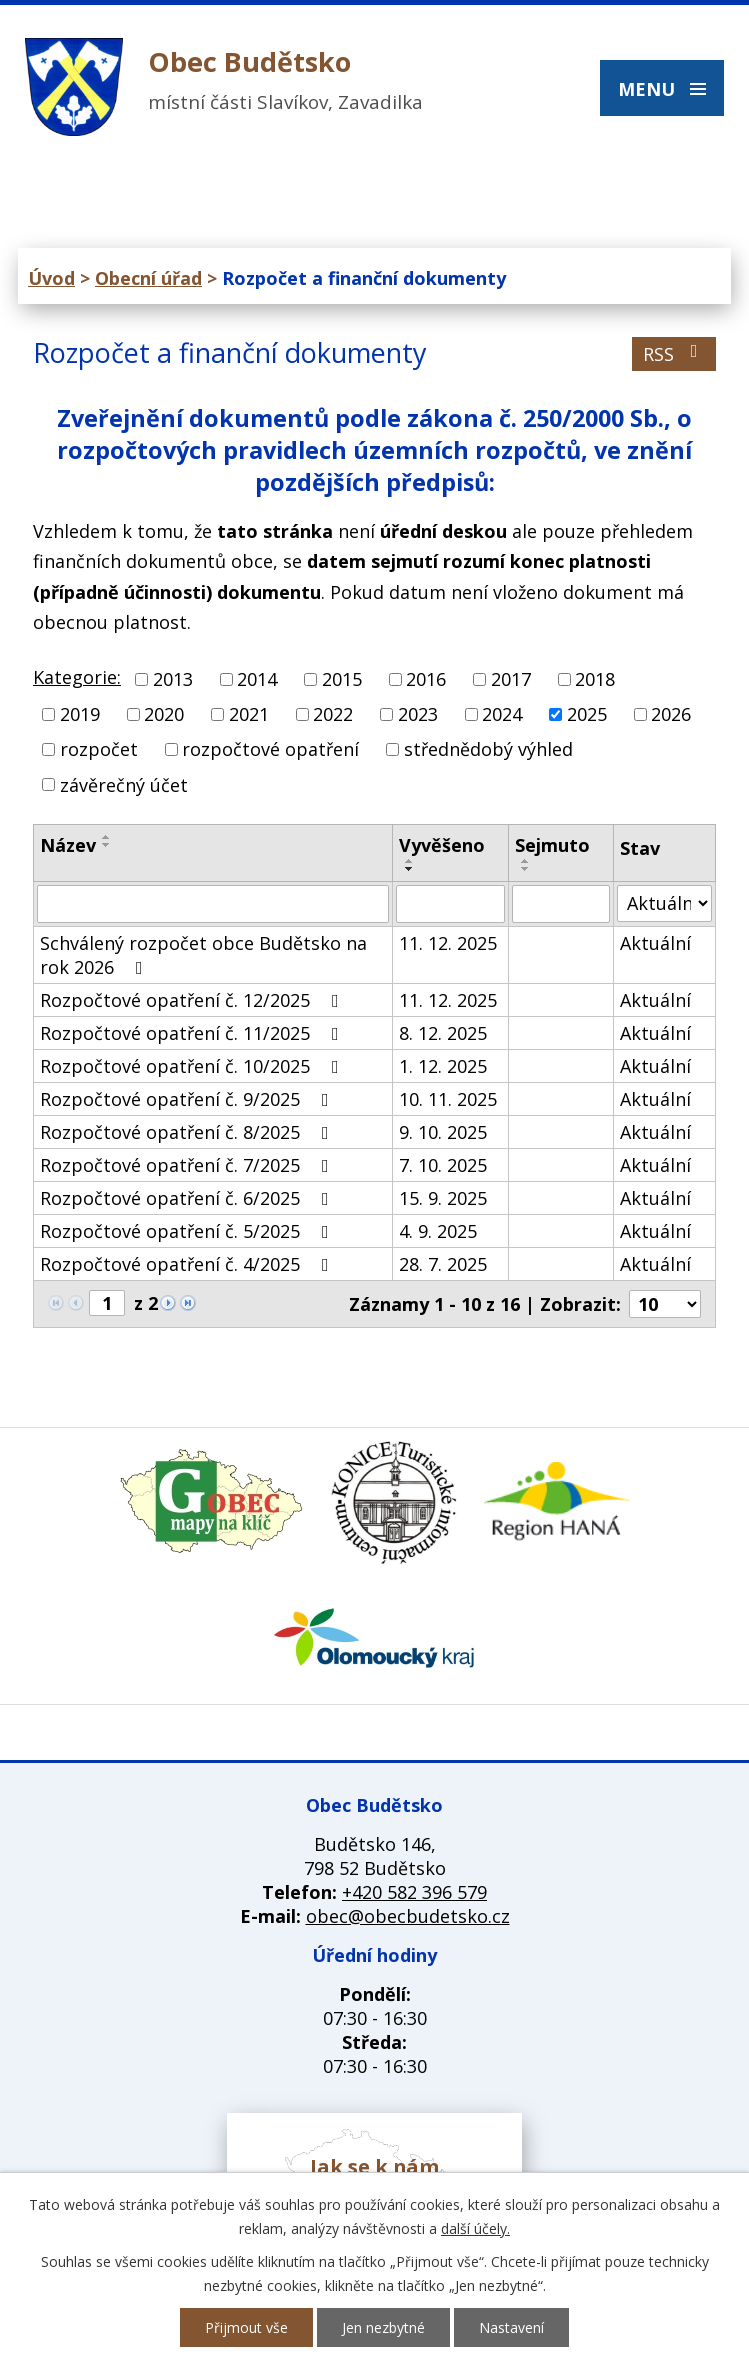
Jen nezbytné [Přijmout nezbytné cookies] (383, 2327)
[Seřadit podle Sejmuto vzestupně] (526, 861)
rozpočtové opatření (270, 750)
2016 (426, 679)
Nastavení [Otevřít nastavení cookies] (511, 2327)
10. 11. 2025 (448, 1099)
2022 (333, 714)
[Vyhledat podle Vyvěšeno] (450, 904)
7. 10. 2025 (443, 1165)
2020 (164, 714)
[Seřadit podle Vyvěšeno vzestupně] (410, 861)
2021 (249, 714)
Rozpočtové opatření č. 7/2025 (188, 1165)
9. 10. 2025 (443, 1132)
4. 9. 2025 (438, 1231)
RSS (674, 354)
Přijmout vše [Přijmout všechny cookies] (246, 2327)
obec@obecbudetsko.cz (408, 1916)
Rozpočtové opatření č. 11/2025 (193, 1033)
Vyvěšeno (442, 845)
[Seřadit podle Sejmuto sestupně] (526, 869)
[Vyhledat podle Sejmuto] (561, 904)
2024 (502, 714)
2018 (595, 679)
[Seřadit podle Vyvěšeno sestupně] (410, 869)
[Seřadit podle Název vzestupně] (107, 837)
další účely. (475, 2228)
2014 (257, 679)
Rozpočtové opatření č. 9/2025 (188, 1099)
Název (68, 845)
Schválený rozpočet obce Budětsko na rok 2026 (203, 955)
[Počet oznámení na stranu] (665, 1304)
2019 (80, 714)
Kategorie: (77, 677)
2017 (511, 679)
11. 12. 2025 (448, 943)
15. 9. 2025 (443, 1198)
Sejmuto (552, 845)
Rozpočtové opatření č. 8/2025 (188, 1132)
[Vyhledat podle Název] (213, 904)
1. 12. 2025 (443, 1066)
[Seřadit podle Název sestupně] (107, 845)
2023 (418, 714)
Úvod (51, 278)
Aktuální (655, 943)
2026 (671, 714)
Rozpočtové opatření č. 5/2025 (188, 1231)
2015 (342, 679)
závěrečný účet (124, 785)
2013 (173, 679)
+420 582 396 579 (414, 1892)
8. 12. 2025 (443, 1033)
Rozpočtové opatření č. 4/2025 (188, 1264)
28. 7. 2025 (443, 1264)
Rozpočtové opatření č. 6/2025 (188, 1198)
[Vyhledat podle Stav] (664, 903)
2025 (587, 714)
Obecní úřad (148, 278)
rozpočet (99, 750)
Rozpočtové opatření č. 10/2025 (193, 1066)
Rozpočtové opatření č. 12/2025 (193, 1000)
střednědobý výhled (488, 750)
